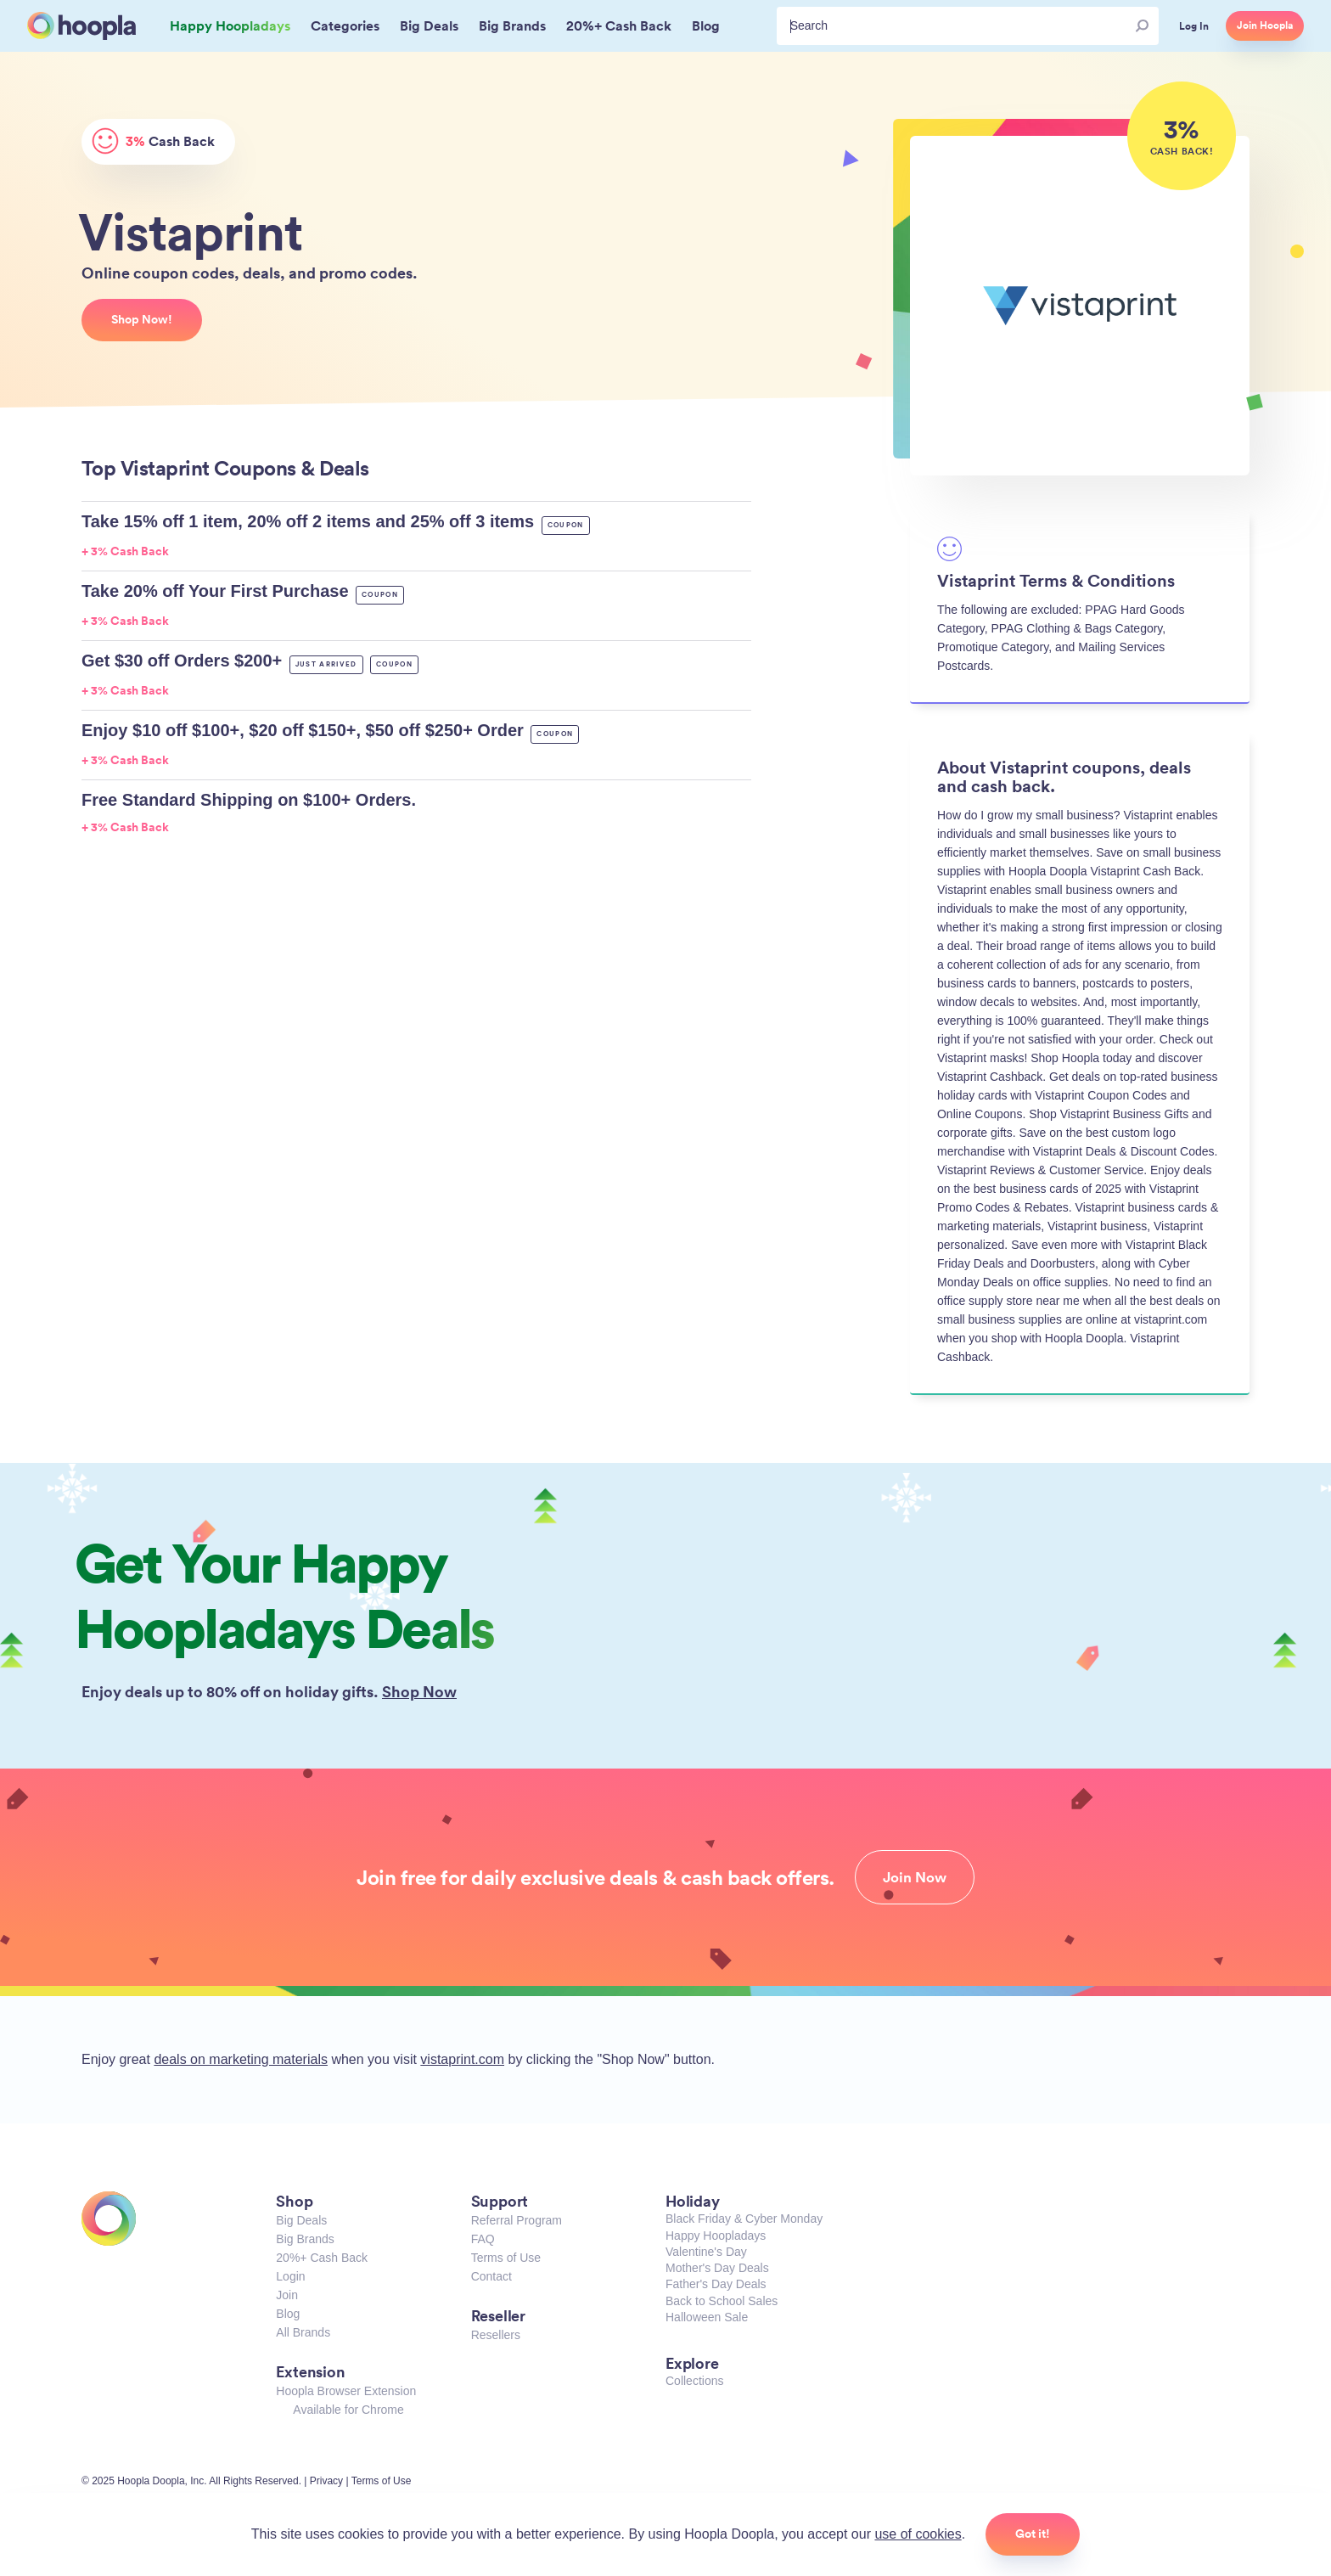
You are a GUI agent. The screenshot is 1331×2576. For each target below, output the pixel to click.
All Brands (303, 2332)
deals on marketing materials (241, 2059)
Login (290, 2276)
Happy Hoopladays (716, 2235)
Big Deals (301, 2220)
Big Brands (305, 2239)
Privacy (326, 2481)
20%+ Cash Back (322, 2257)
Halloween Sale (707, 2317)
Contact (491, 2276)
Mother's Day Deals (717, 2268)
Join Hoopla (1265, 25)
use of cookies (917, 2534)
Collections (694, 2381)
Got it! (1032, 2533)
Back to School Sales (722, 2301)
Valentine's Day (706, 2251)
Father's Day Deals (716, 2284)
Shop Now (419, 1691)
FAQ (483, 2239)
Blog (288, 2313)
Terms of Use (506, 2257)
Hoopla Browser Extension (346, 2391)
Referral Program (516, 2220)
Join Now (914, 1877)
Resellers (495, 2335)
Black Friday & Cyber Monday (744, 2218)
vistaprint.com (462, 2059)
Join (287, 2295)
